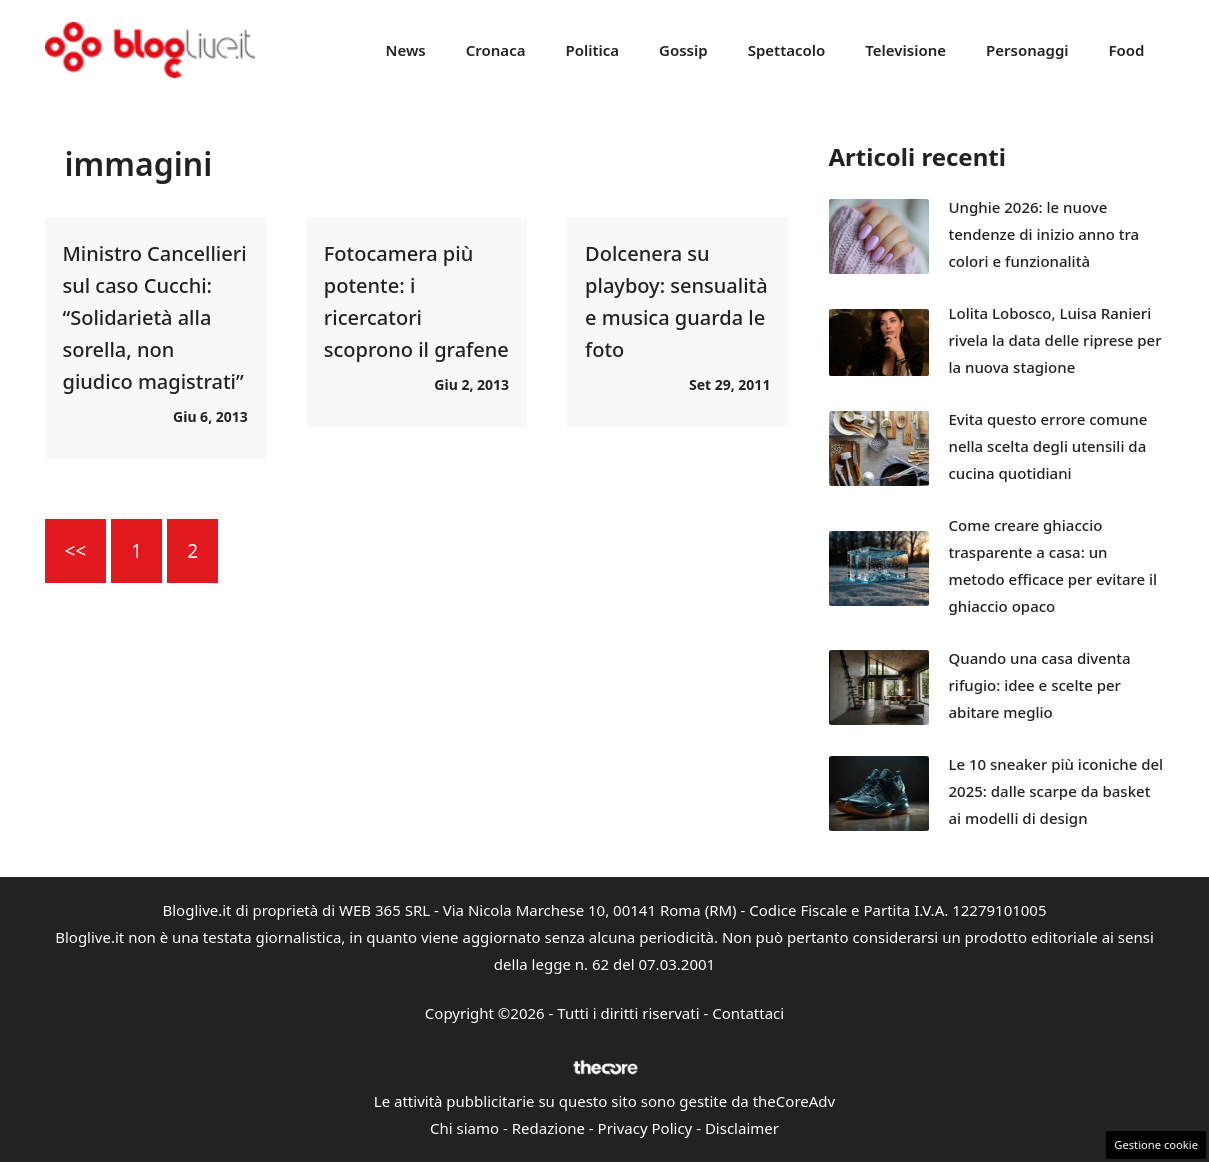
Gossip (683, 50)
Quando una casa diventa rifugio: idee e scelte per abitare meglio (1040, 685)
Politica (592, 50)
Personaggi (1027, 50)
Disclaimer (742, 1128)
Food (1127, 50)
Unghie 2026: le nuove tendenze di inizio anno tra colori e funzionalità (1044, 234)
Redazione (548, 1128)
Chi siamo (464, 1128)
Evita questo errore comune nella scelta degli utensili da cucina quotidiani (1048, 446)
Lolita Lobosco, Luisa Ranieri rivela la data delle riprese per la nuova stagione (1055, 340)
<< (76, 551)
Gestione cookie (1156, 1144)
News (406, 50)
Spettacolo (787, 50)
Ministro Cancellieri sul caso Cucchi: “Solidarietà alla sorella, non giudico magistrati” (155, 317)
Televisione (905, 50)
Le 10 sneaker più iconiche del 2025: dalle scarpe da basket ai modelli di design (1056, 791)
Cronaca (496, 50)
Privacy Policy (645, 1128)
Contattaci (748, 1013)
